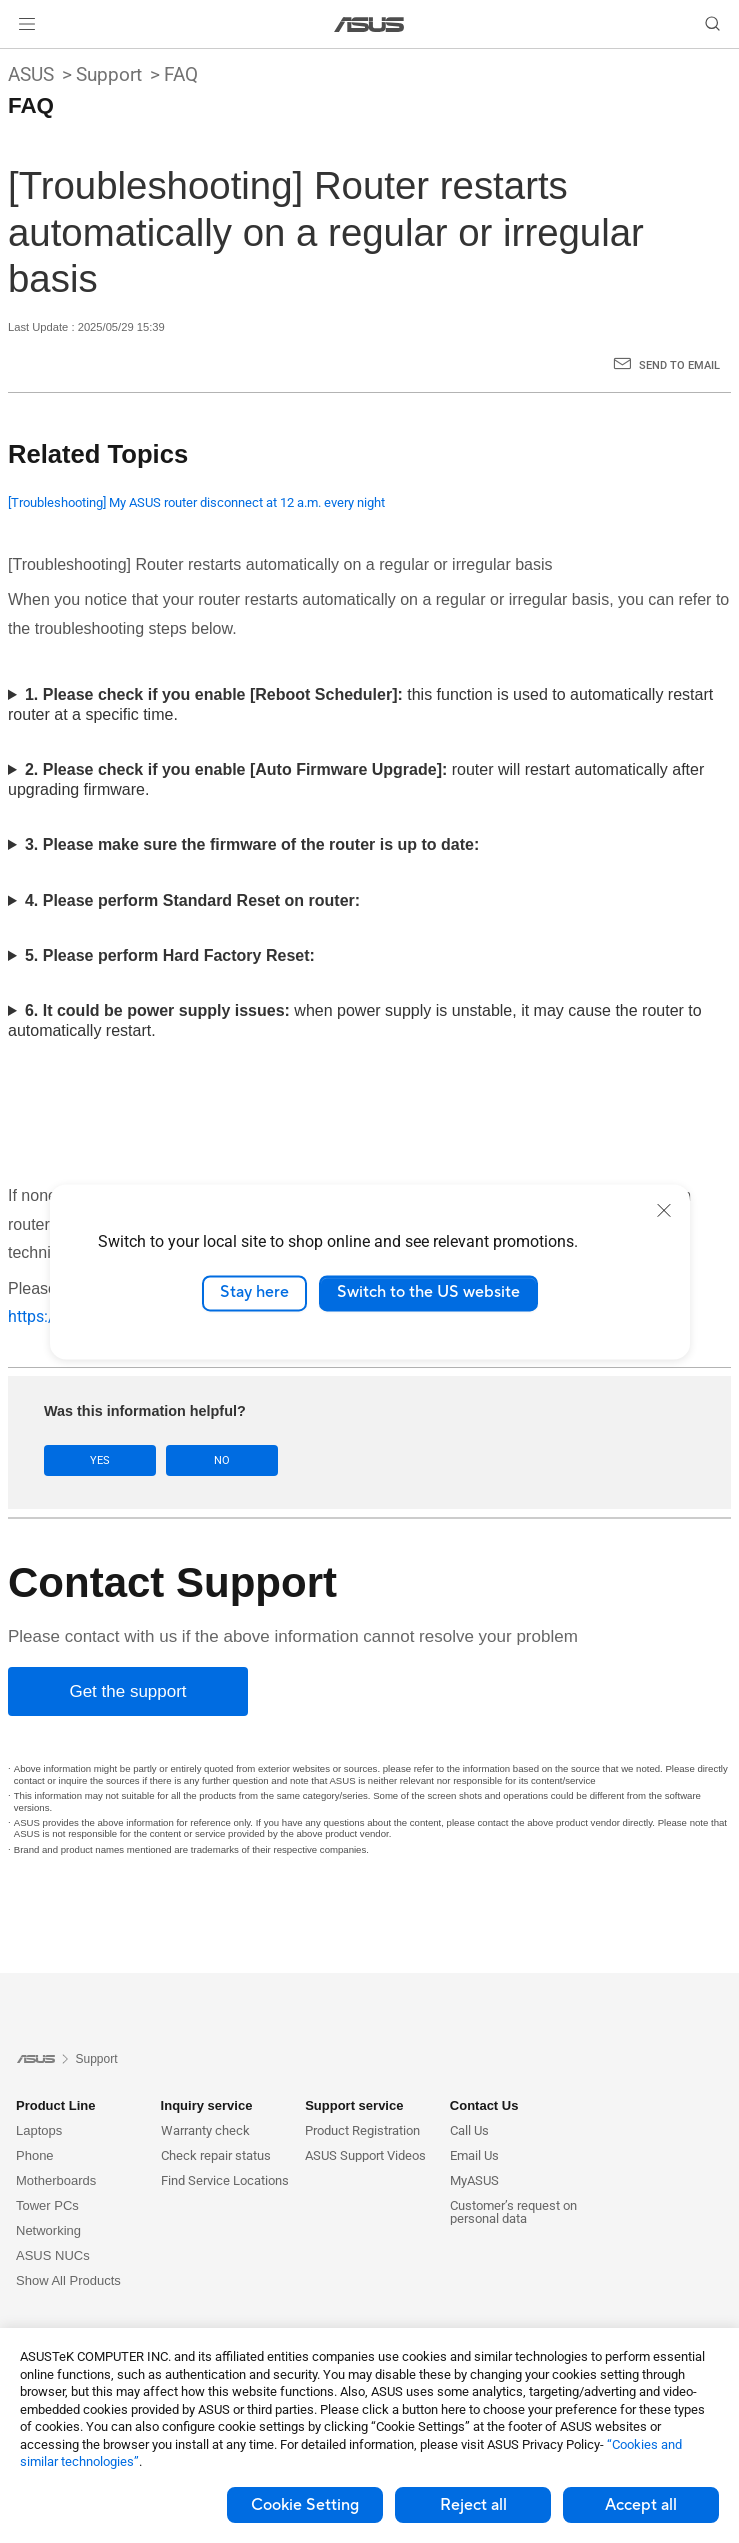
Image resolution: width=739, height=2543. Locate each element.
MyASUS (474, 2180)
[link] (369, 24)
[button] (27, 24)
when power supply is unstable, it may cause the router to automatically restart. (355, 1020)
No (222, 1460)
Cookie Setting (305, 2505)
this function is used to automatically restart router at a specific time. (360, 704)
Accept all (641, 2505)
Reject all (473, 2505)
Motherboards (56, 2180)
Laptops (39, 2130)
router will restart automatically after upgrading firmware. (356, 779)
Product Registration (362, 2130)
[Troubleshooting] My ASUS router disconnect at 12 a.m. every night (196, 502)
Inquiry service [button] (207, 2105)
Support (109, 74)
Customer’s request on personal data (513, 2212)
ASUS (31, 74)
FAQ (181, 74)
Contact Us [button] (484, 2105)
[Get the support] (128, 1691)
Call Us (469, 2130)
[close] (664, 1210)
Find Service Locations (225, 2180)
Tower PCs (47, 2205)
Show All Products (68, 2280)
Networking (48, 2230)
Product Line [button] (55, 2105)
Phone (35, 2155)
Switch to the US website (428, 1293)
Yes (100, 1460)
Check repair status (216, 2155)
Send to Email (679, 365)
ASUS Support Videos (365, 2155)
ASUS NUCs (53, 2255)
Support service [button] (354, 2105)
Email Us (474, 2155)
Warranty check (205, 2130)
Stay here (254, 1293)
